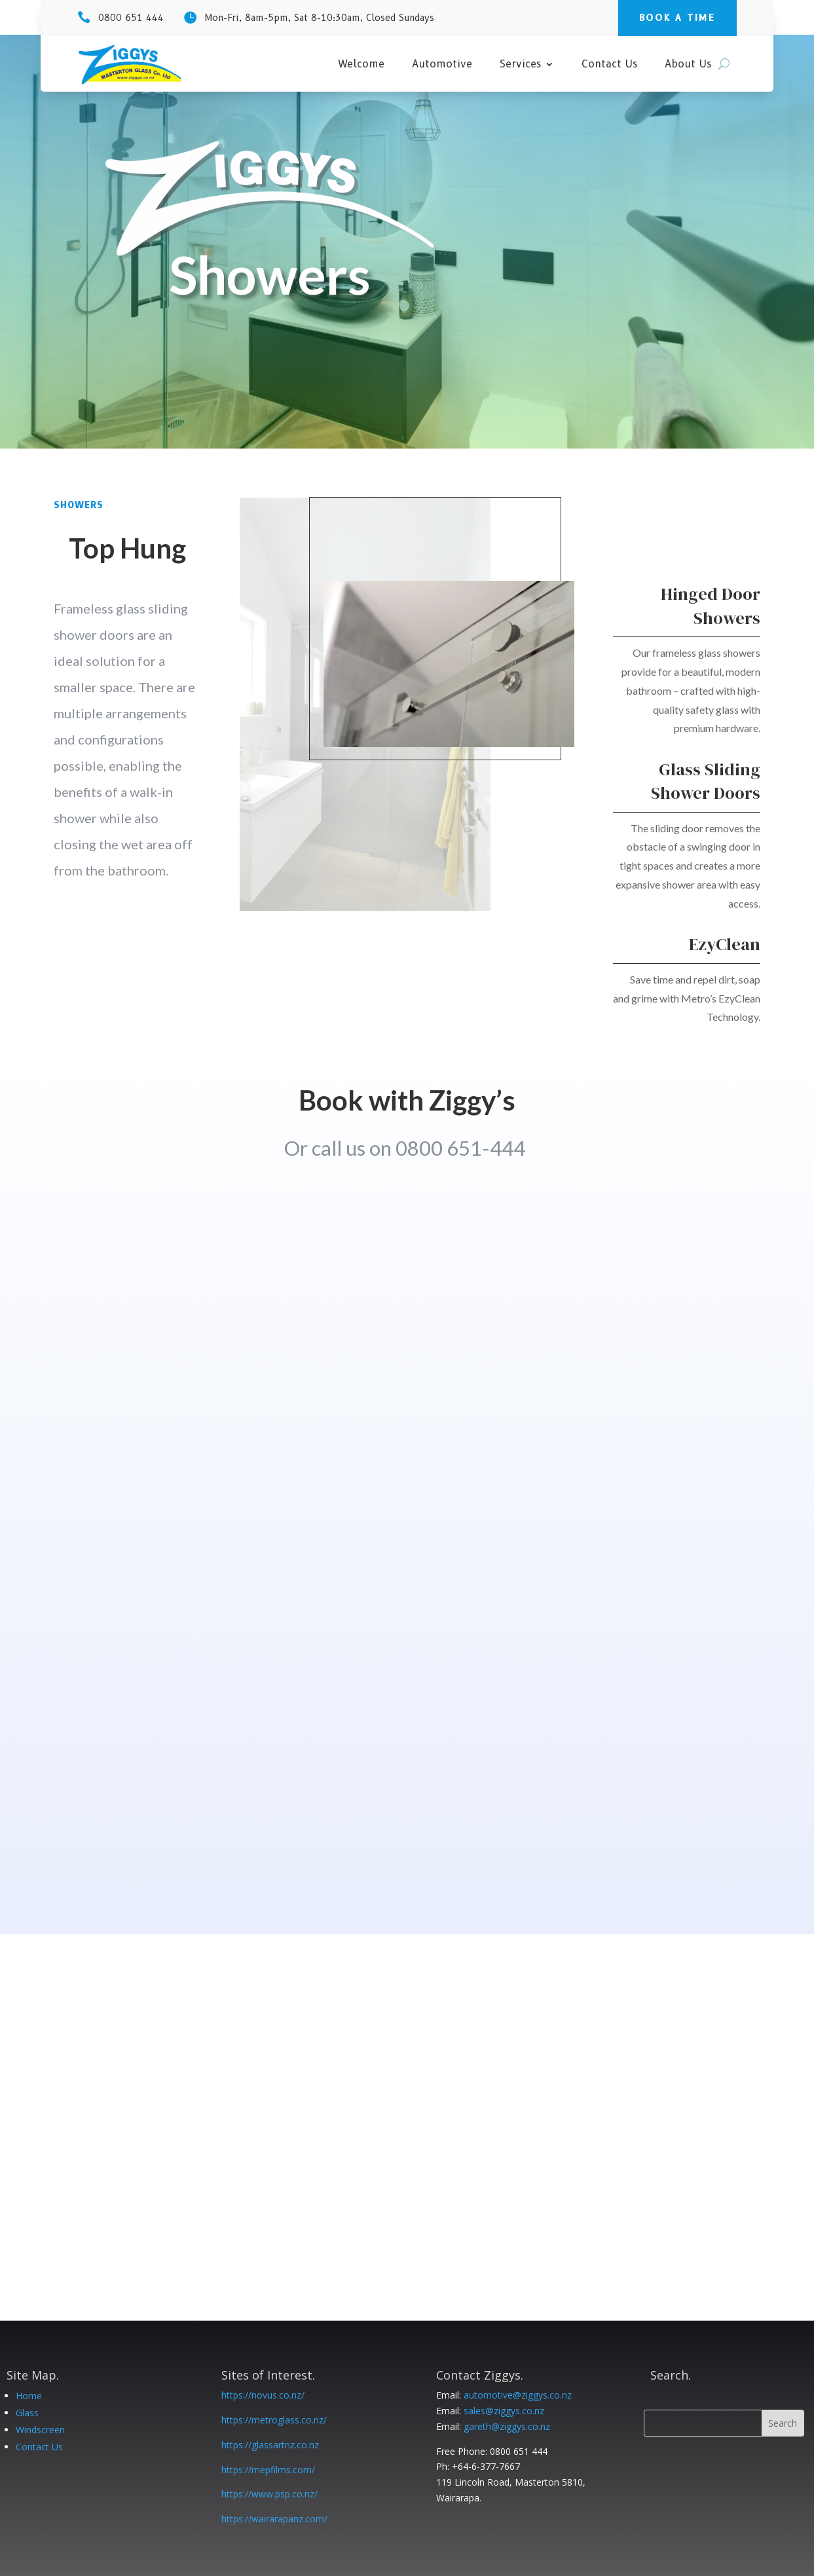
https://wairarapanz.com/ (274, 2518)
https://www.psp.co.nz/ (269, 2494)
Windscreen (40, 2429)
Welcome (361, 65)
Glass (27, 2412)
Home (29, 2395)
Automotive (442, 65)
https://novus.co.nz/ (263, 2395)
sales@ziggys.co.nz (504, 2410)
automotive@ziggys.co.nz (518, 2395)
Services (520, 65)
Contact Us (609, 65)
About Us (688, 65)
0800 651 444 (131, 18)
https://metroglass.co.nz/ (274, 2420)
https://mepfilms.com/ (268, 2469)
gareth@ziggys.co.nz (507, 2426)
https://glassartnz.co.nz (270, 2444)
